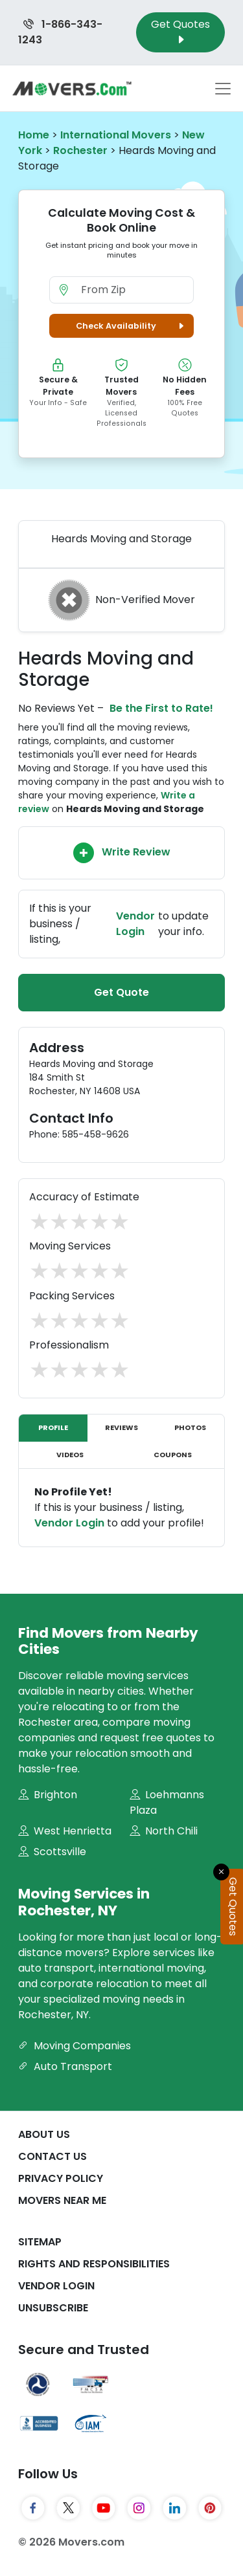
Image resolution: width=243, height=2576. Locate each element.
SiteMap (40, 2241)
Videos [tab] (70, 1454)
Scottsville (52, 1851)
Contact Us (52, 2156)
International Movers (115, 134)
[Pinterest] (210, 2508)
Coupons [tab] (173, 1454)
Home (33, 134)
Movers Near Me (62, 2200)
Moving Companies (74, 2045)
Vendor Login (135, 923)
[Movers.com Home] (71, 88)
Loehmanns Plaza (167, 1802)
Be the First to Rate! (161, 708)
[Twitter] (68, 2508)
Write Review (121, 852)
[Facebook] (33, 2508)
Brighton (47, 1794)
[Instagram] (139, 2508)
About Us (44, 2134)
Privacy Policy (60, 2178)
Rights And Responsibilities (94, 2263)
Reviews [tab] (121, 1427)
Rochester (80, 150)
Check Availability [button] (132, 326)
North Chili (164, 1830)
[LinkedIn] (174, 2508)
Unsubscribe (53, 2307)
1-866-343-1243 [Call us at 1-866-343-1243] (60, 32)
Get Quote (121, 992)
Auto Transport (65, 2066)
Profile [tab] (53, 1427)
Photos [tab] (190, 1427)
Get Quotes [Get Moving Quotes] (180, 32)
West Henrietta (64, 1830)
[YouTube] (104, 2508)
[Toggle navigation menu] (223, 88)
